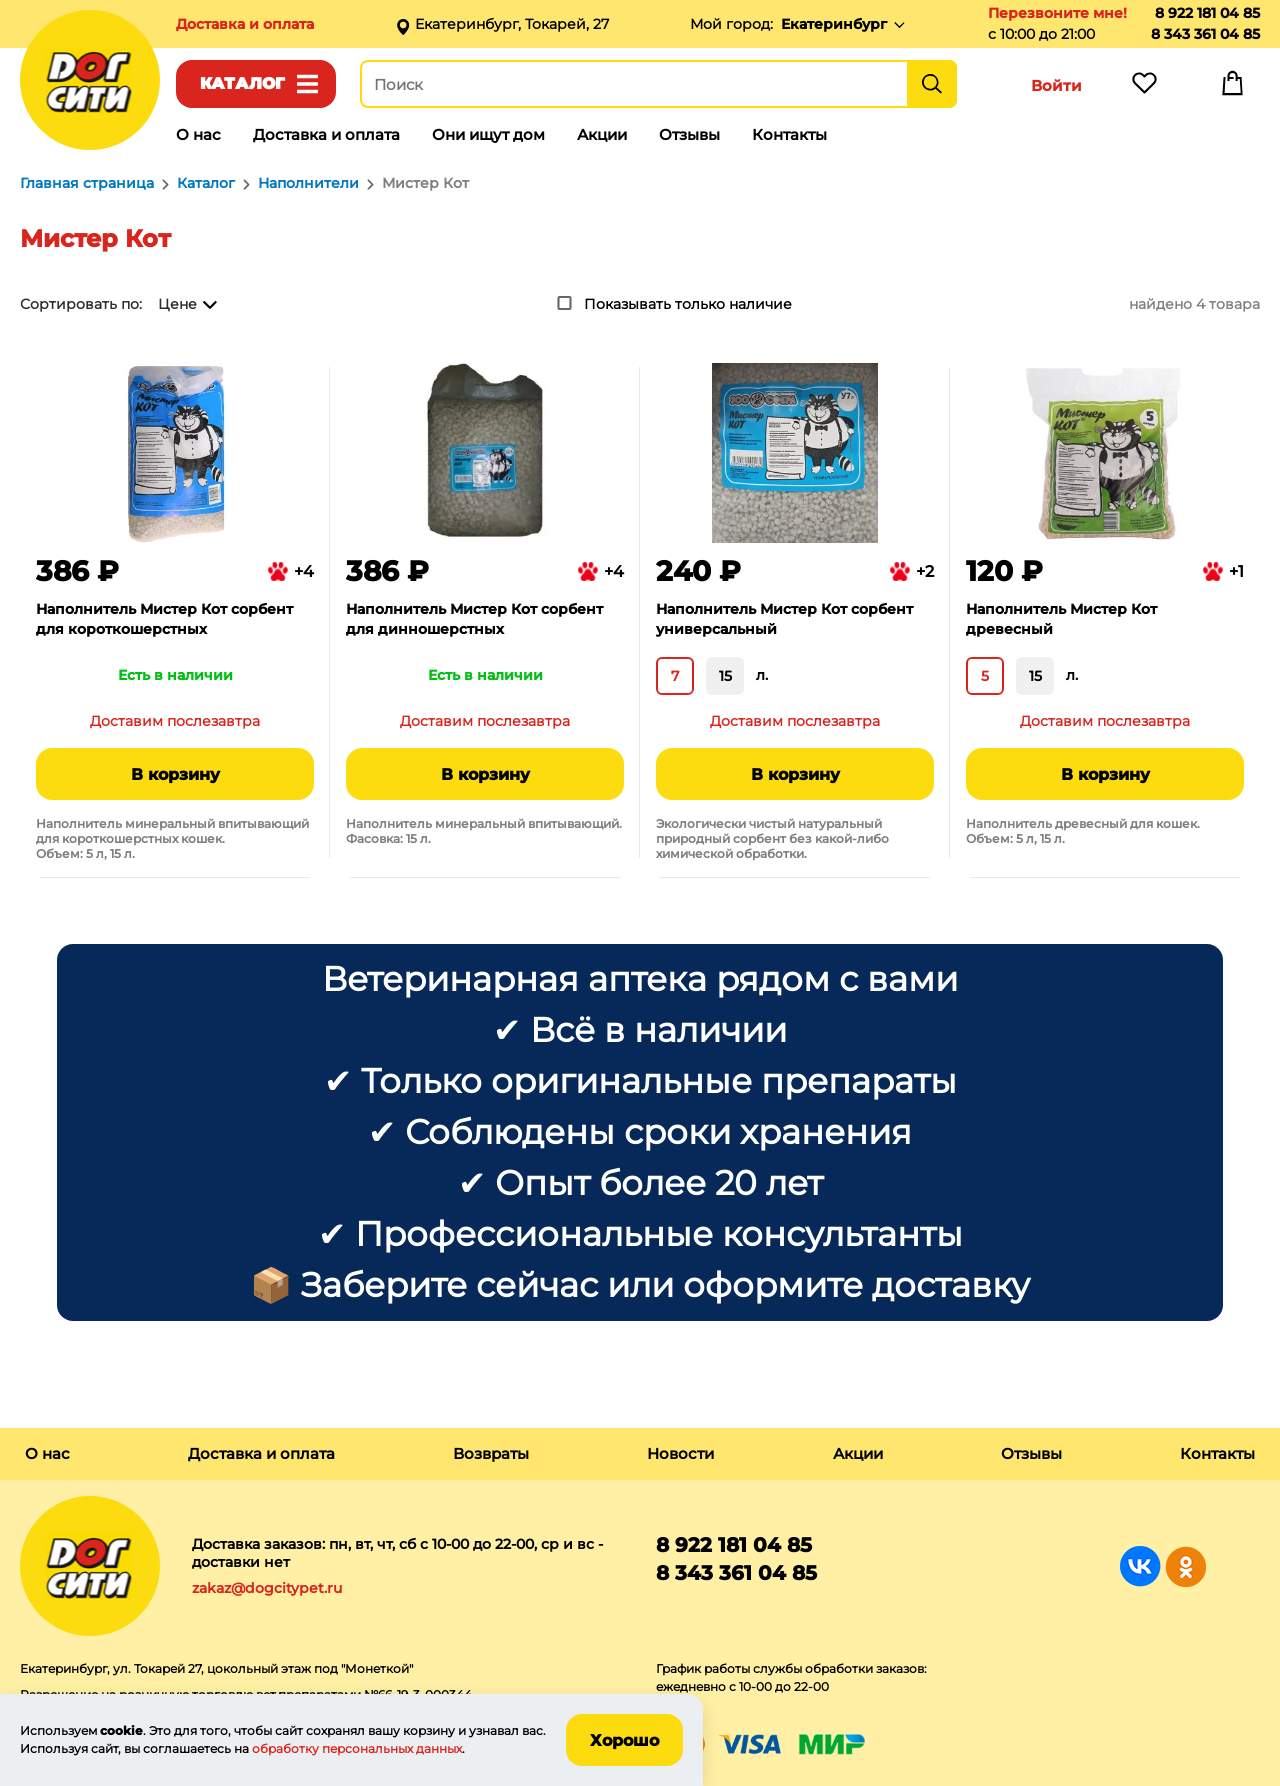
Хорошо (624, 1740)
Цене (177, 304)
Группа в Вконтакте (1140, 1566)
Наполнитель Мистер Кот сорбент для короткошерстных (164, 619)
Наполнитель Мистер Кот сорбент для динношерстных (474, 619)
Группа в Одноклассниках (1185, 1566)
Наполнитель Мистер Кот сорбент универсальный (784, 619)
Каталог (242, 83)
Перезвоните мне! (1057, 13)
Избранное (1144, 88)
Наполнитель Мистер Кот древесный (1061, 619)
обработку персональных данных (357, 1748)
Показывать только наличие (688, 304)
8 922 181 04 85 (1207, 13)
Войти (1056, 85)
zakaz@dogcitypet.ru (267, 1588)
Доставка (245, 24)
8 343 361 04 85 (1205, 34)
